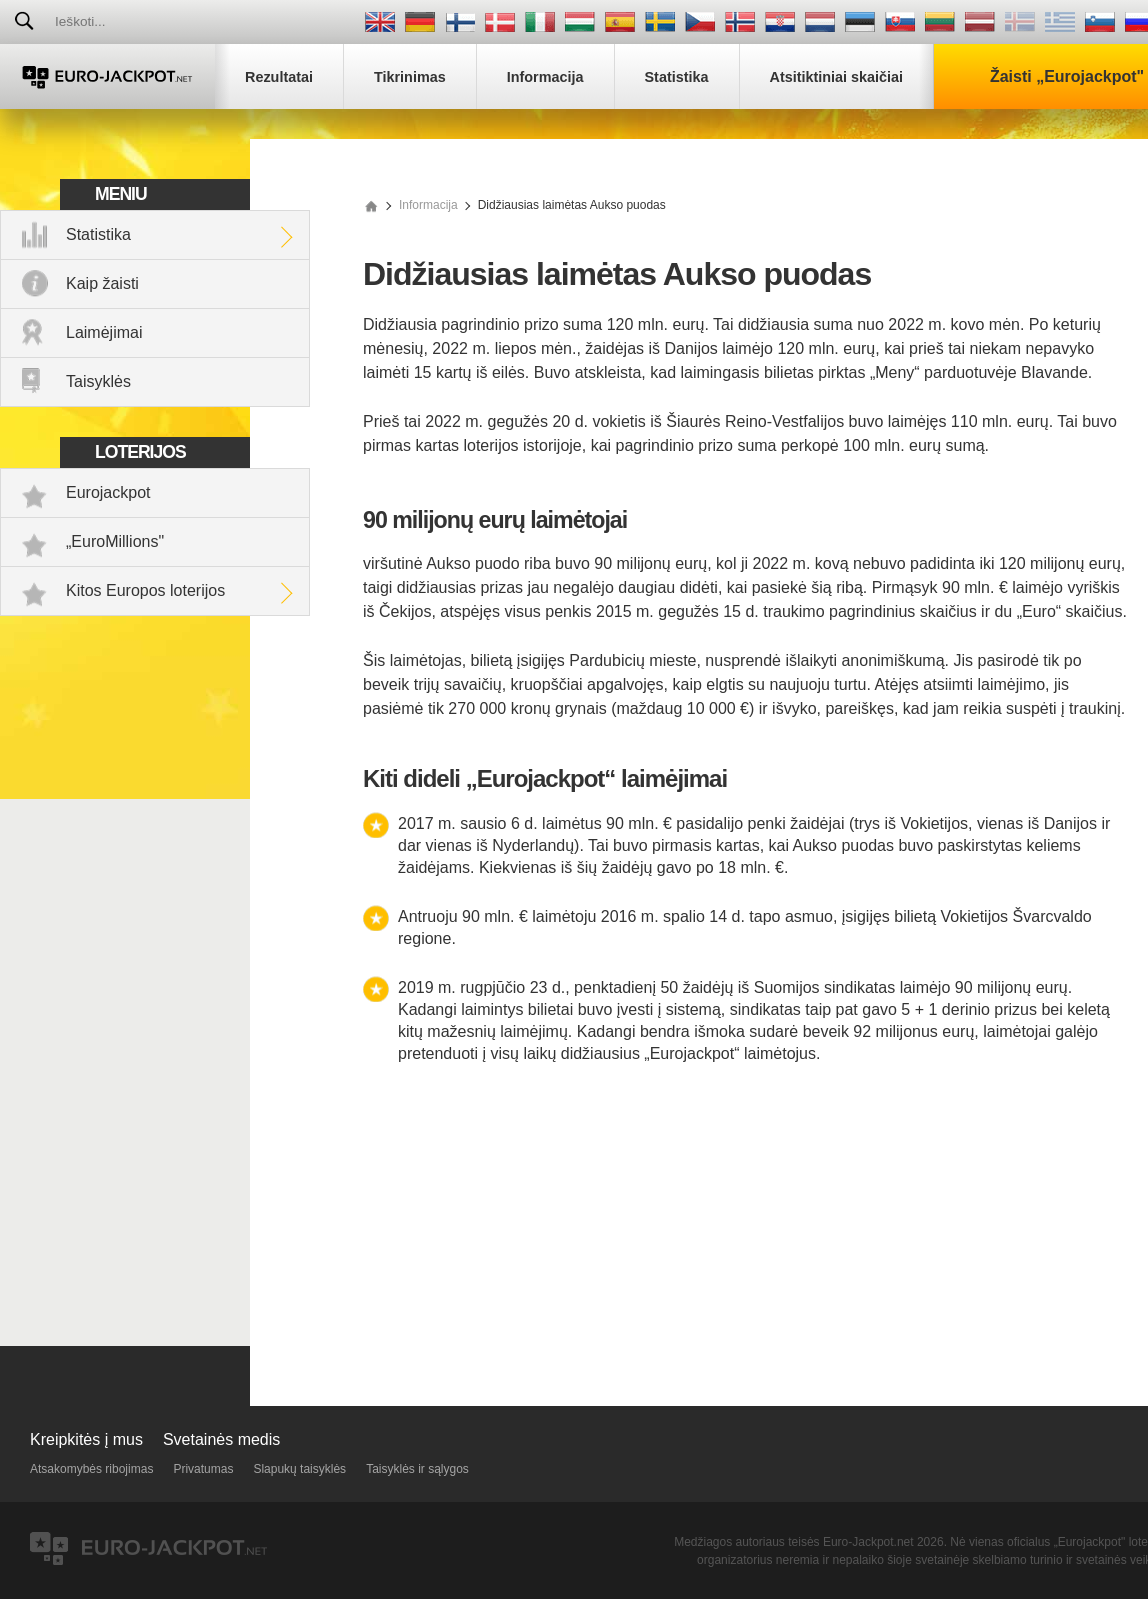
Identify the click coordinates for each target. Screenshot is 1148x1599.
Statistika (98, 234)
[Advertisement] (747, 1226)
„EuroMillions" (115, 541)
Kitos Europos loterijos (145, 590)
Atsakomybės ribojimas (91, 1469)
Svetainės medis (221, 1439)
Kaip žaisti (102, 283)
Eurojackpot (108, 492)
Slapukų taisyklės (299, 1469)
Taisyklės (98, 381)
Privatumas (203, 1469)
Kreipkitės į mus (86, 1439)
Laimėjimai (104, 332)
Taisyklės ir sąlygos (417, 1469)
